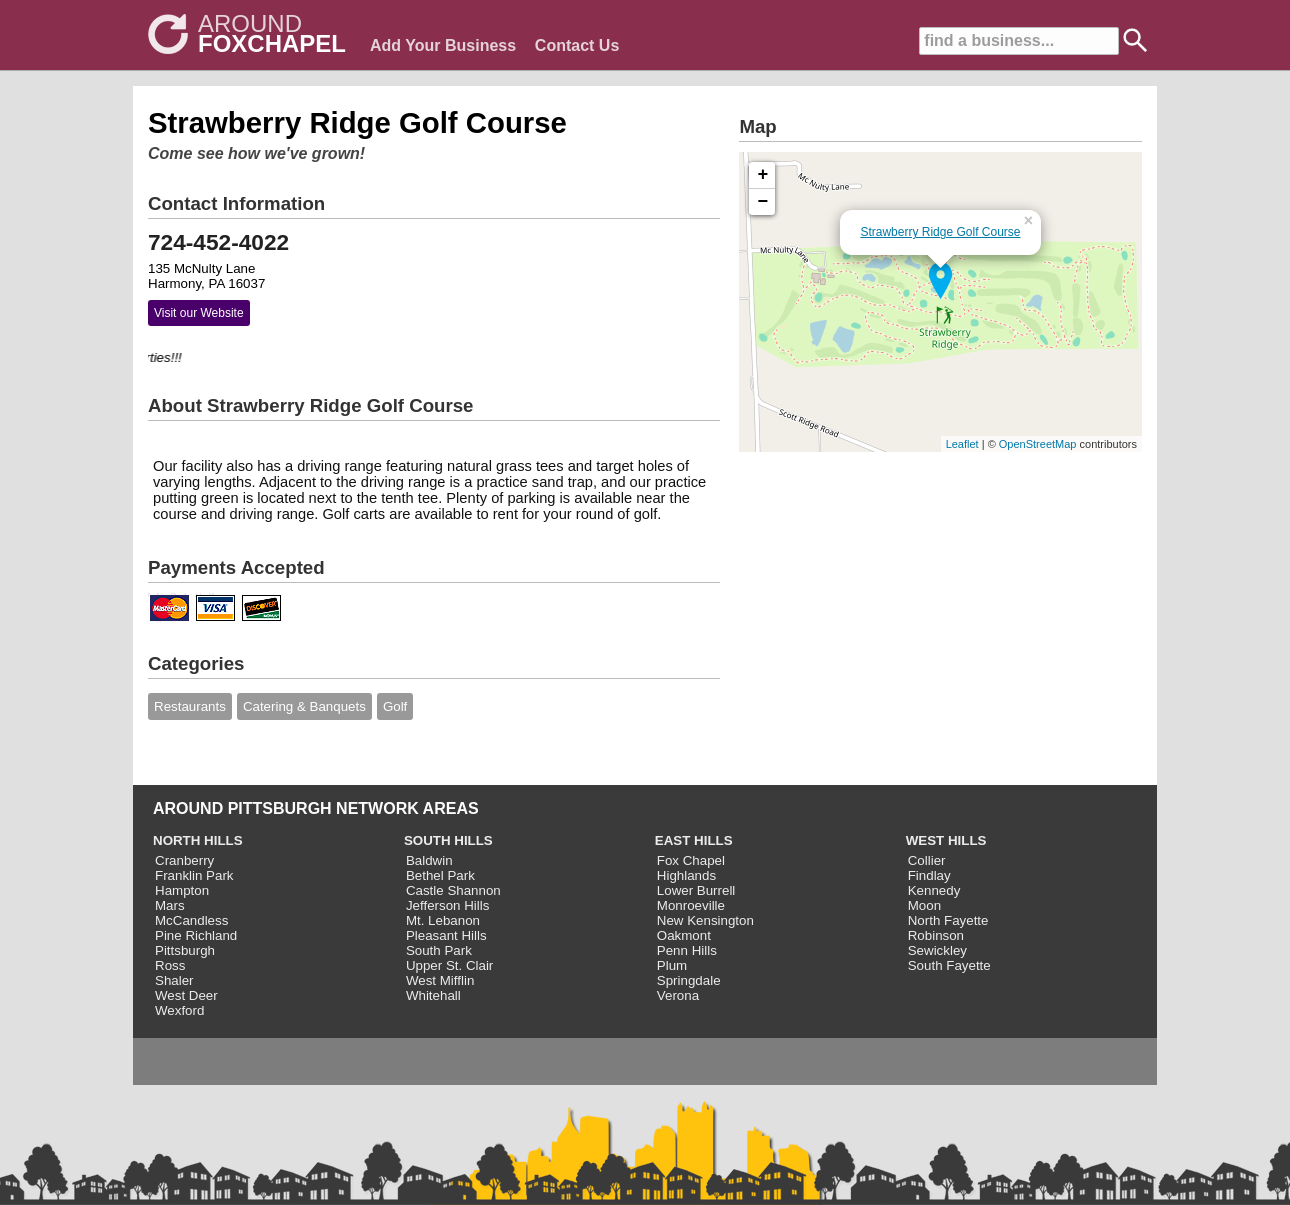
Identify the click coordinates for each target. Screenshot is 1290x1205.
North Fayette (948, 920)
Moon (924, 905)
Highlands (686, 875)
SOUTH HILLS (448, 840)
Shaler (174, 980)
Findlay (929, 875)
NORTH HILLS (198, 840)
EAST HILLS (694, 840)
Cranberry (184, 860)
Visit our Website (199, 313)
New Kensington (705, 920)
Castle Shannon (453, 890)
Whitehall (433, 995)
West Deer (186, 995)
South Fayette (949, 965)
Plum (672, 965)
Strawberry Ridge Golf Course (940, 232)
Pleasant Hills (446, 935)
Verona (678, 995)
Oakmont (684, 935)
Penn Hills (687, 950)
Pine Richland (196, 935)
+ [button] (763, 175)
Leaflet (962, 444)
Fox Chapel (691, 860)
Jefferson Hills (447, 905)
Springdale (689, 980)
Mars (170, 905)
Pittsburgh (185, 950)
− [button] (763, 202)
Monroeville (691, 905)
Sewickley (937, 950)
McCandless (191, 920)
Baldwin (429, 860)
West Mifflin (440, 980)
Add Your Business (443, 45)
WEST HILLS (946, 840)
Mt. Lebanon (443, 920)
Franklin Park (194, 875)
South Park (439, 950)
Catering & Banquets (304, 706)
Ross (170, 965)
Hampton (182, 890)
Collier (927, 860)
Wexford (179, 1010)
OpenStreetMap (1038, 444)
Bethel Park (440, 875)
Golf (395, 706)
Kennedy (934, 890)
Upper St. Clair (449, 965)
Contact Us (577, 45)
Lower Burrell (696, 890)
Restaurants (190, 706)
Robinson (936, 935)
